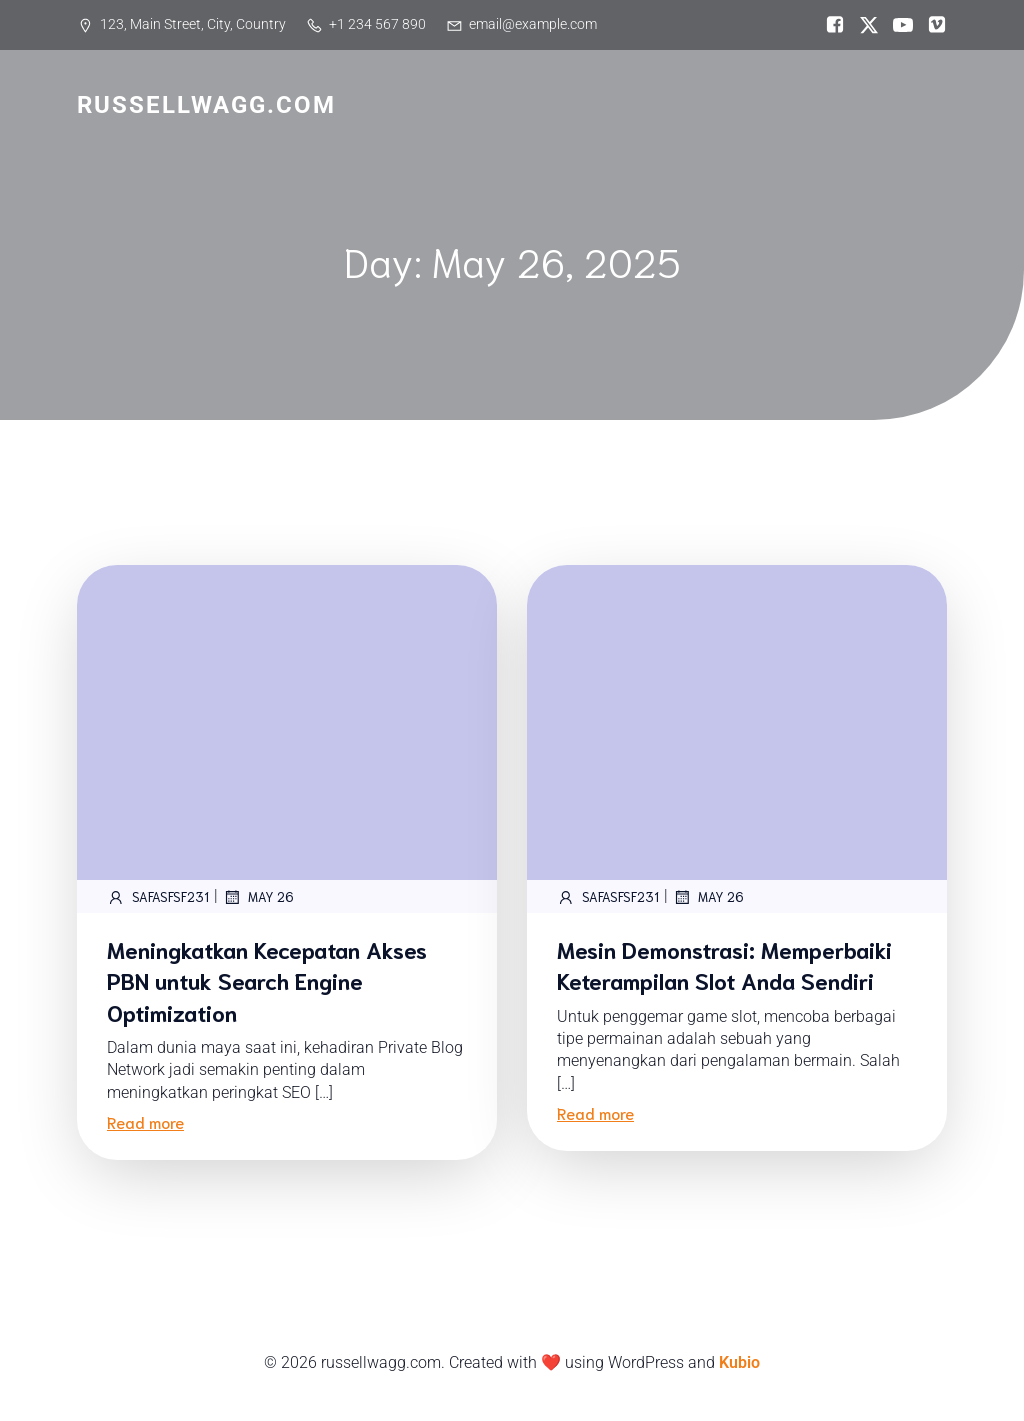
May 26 (258, 897)
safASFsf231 (158, 897)
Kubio (739, 1362)
